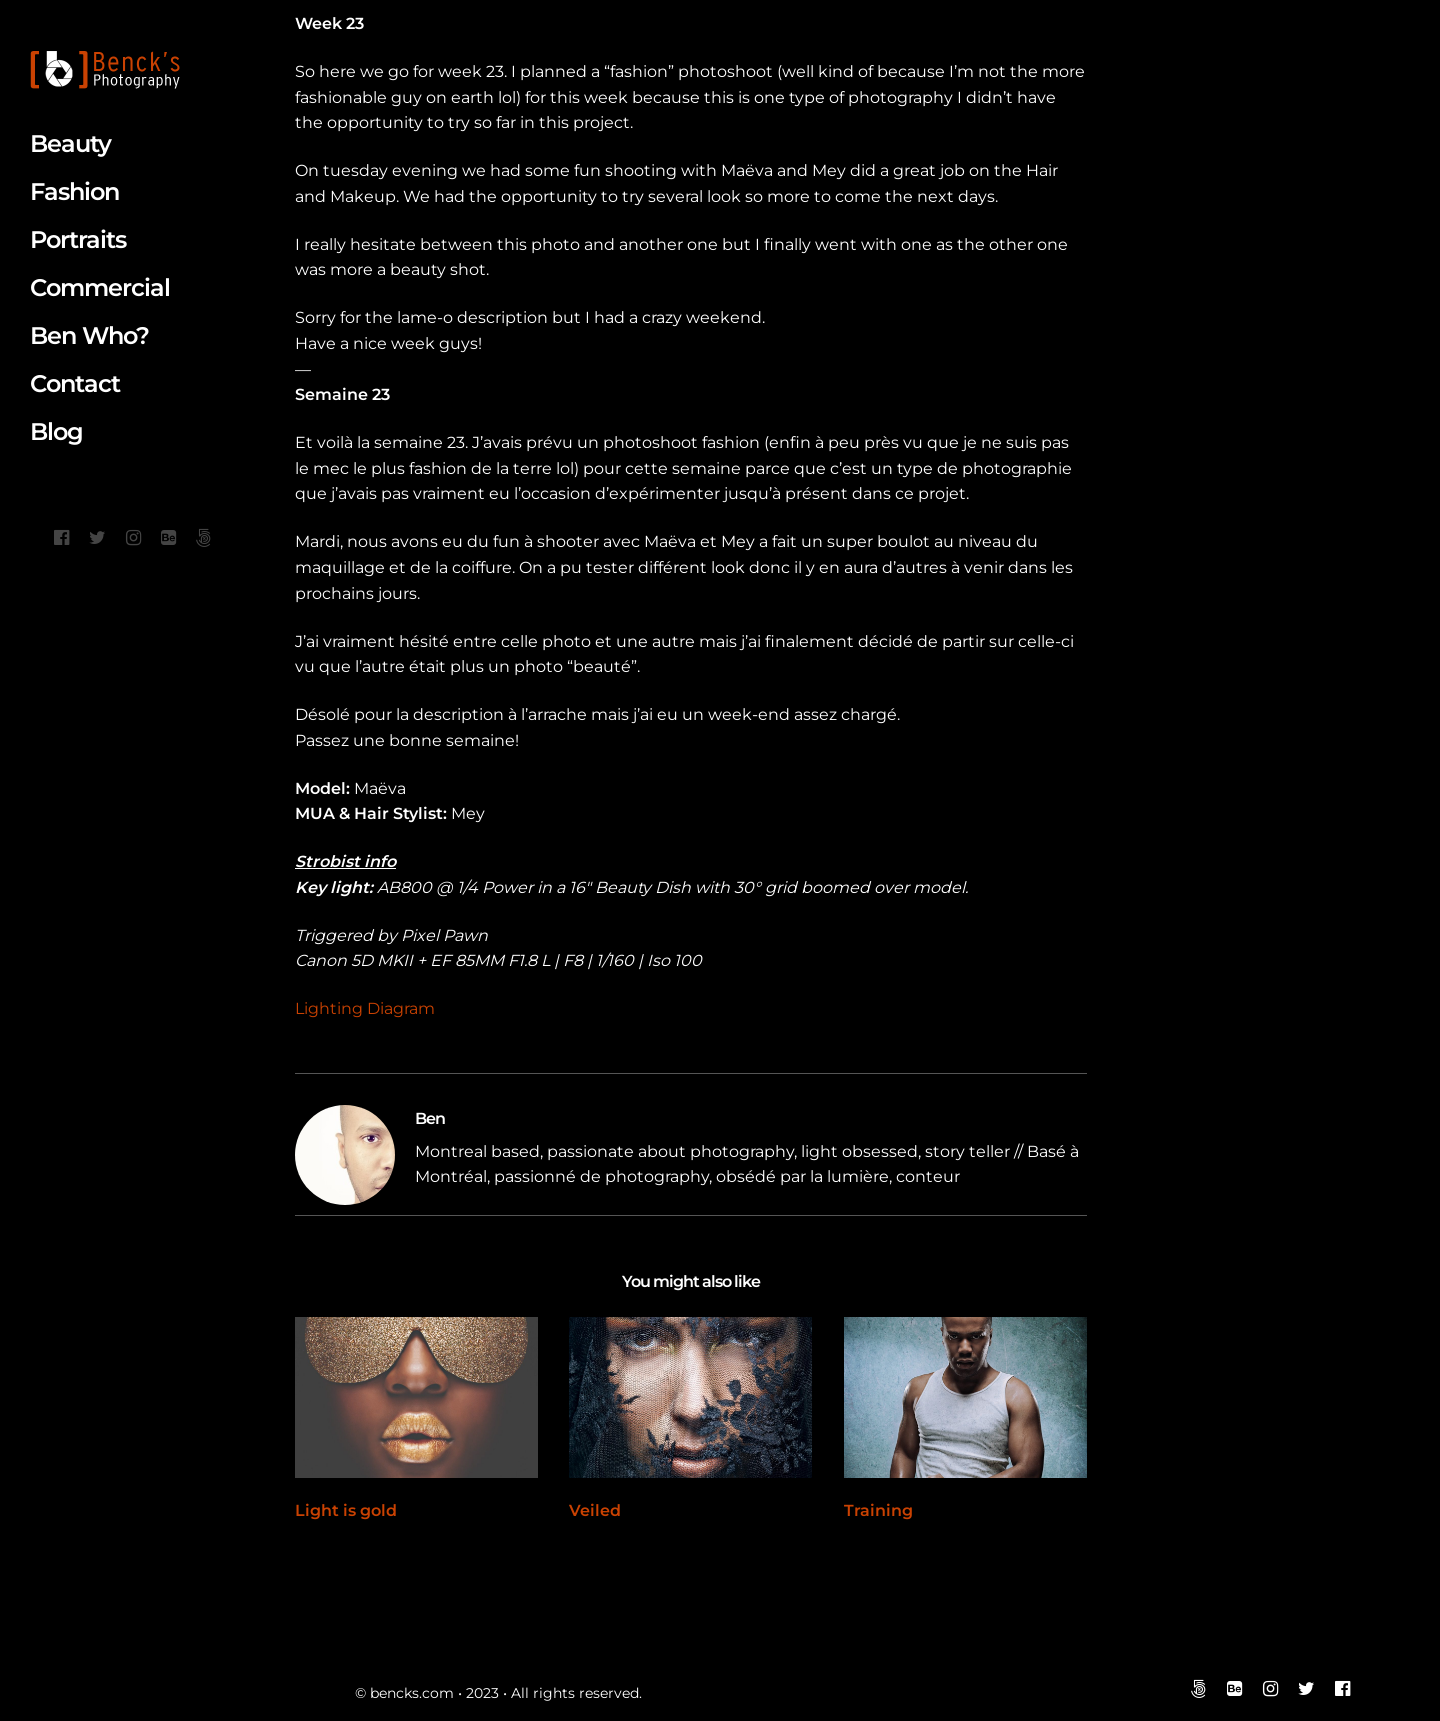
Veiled (595, 1510)
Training (878, 1510)
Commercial (100, 287)
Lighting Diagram (365, 1008)
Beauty (70, 143)
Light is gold (346, 1510)
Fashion (74, 191)
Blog (56, 431)
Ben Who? (89, 335)
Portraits (78, 239)
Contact (75, 383)
